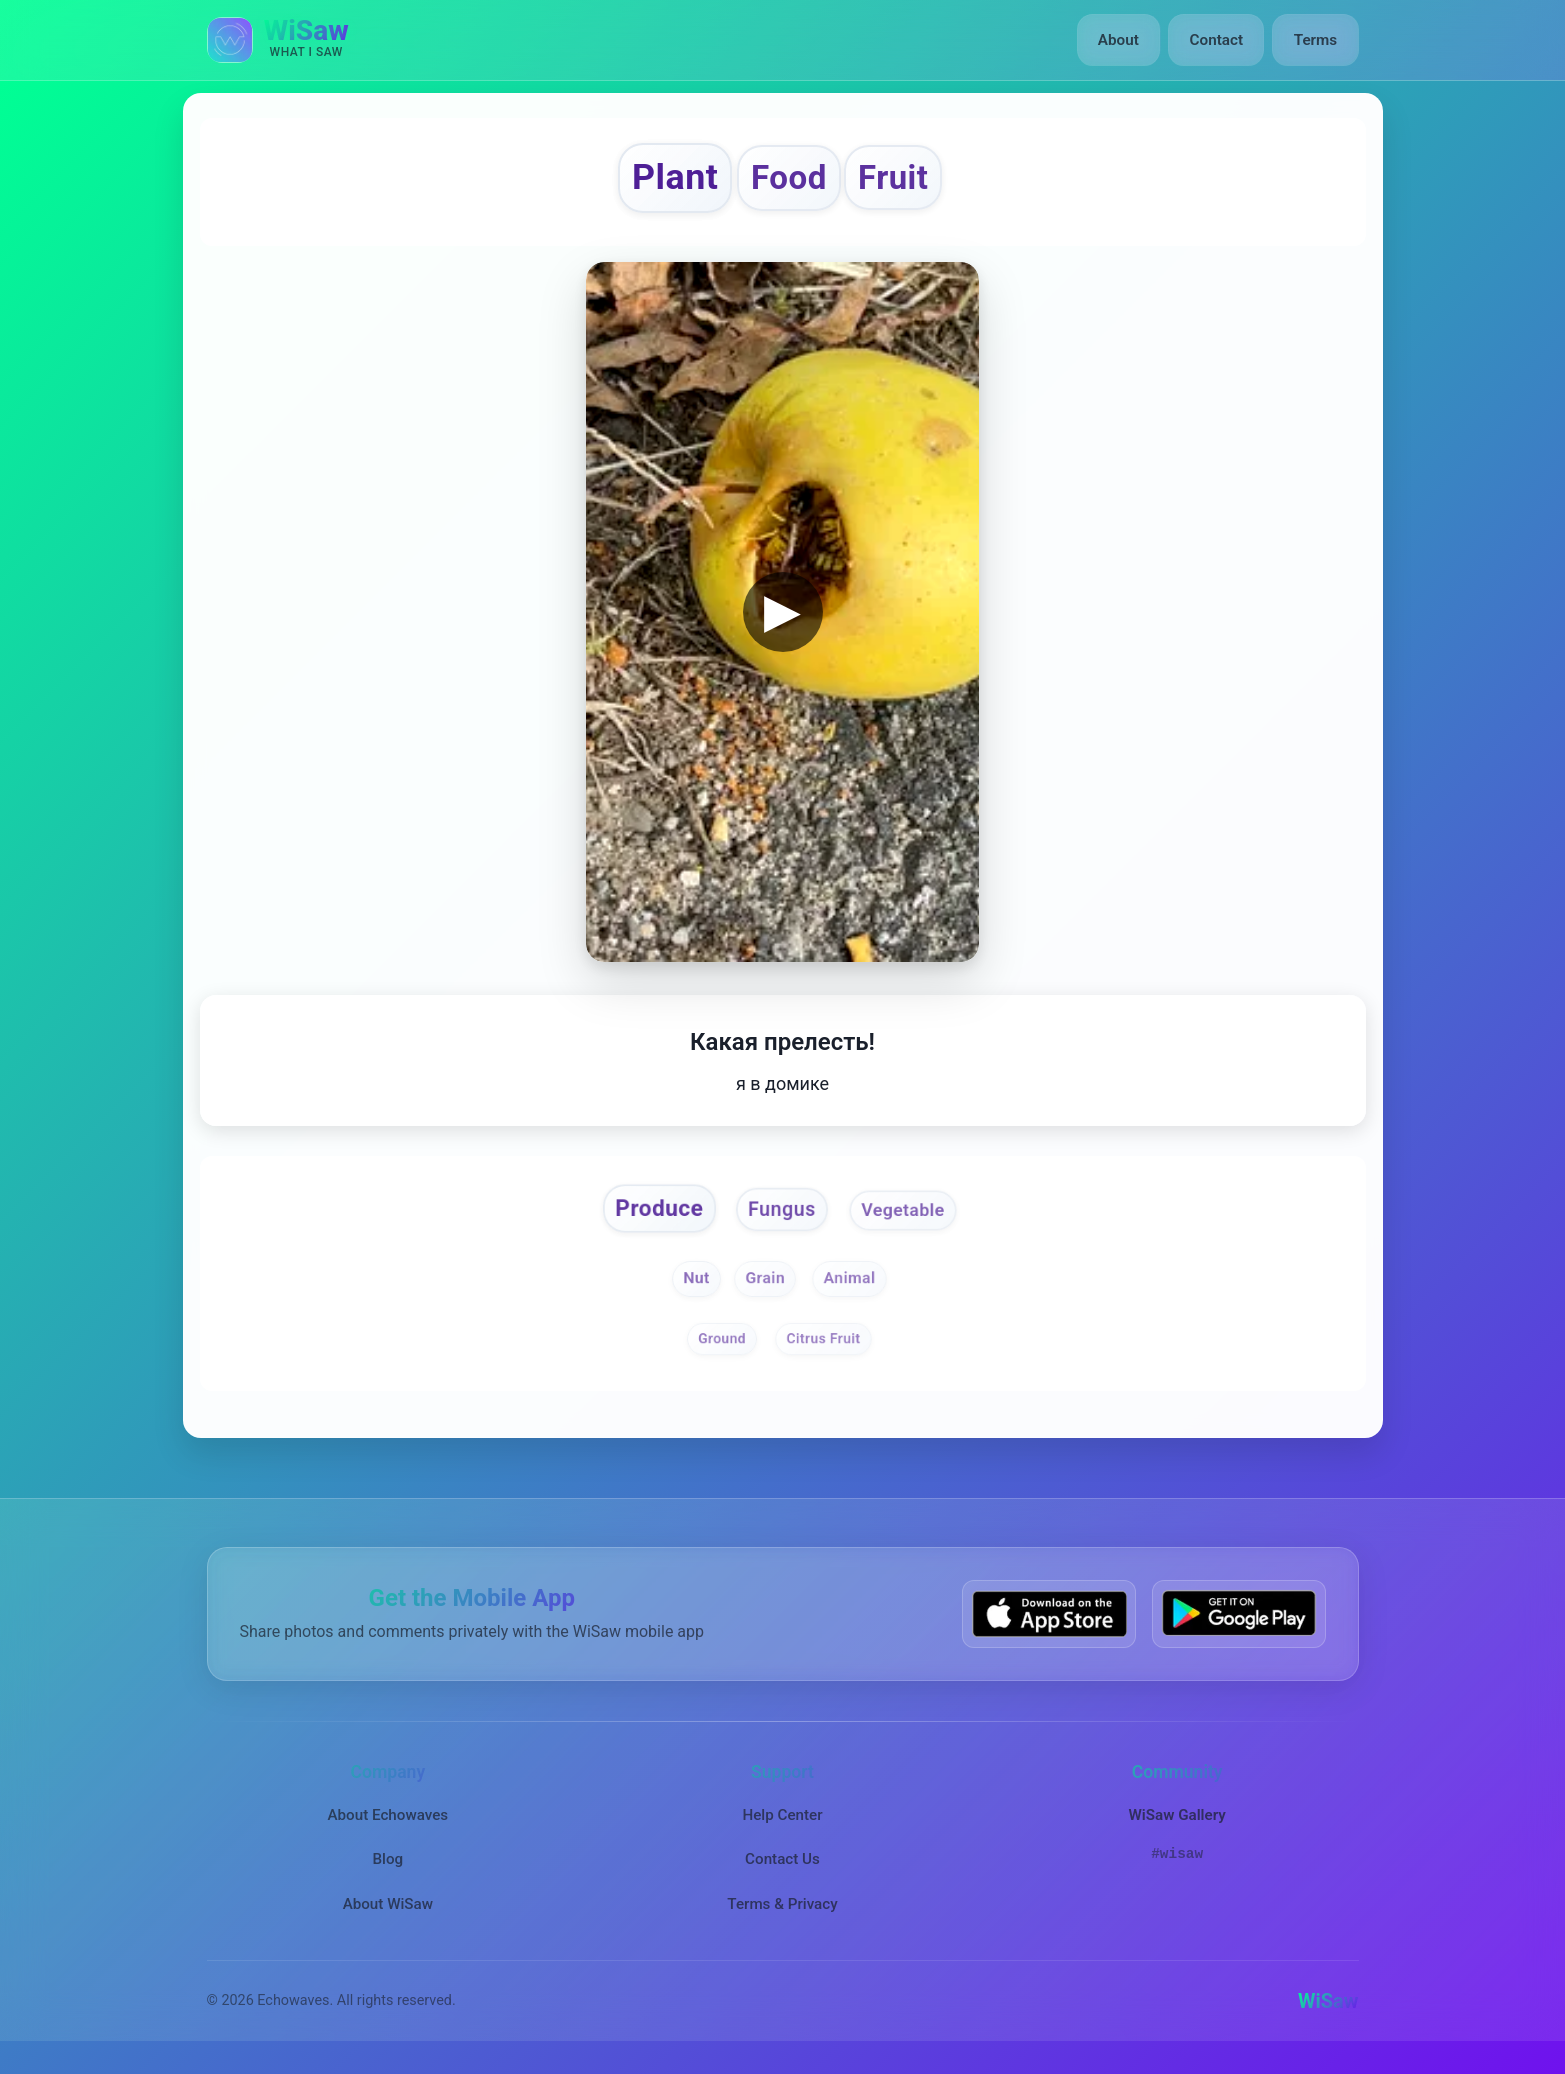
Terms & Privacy (782, 1912)
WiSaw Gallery (1176, 1824)
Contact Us (782, 1868)
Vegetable (910, 1218)
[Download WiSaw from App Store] (1049, 1622)
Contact (1217, 40)
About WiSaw (388, 1912)
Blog (387, 1868)
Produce (652, 1216)
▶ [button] (782, 616)
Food (789, 181)
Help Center (782, 1824)
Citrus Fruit (824, 1347)
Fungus (782, 1217)
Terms (1315, 40)
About (1120, 40)
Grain (765, 1287)
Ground (720, 1347)
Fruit (902, 181)
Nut (694, 1287)
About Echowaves (387, 1824)
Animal (851, 1287)
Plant (668, 180)
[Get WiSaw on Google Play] (1239, 1622)
